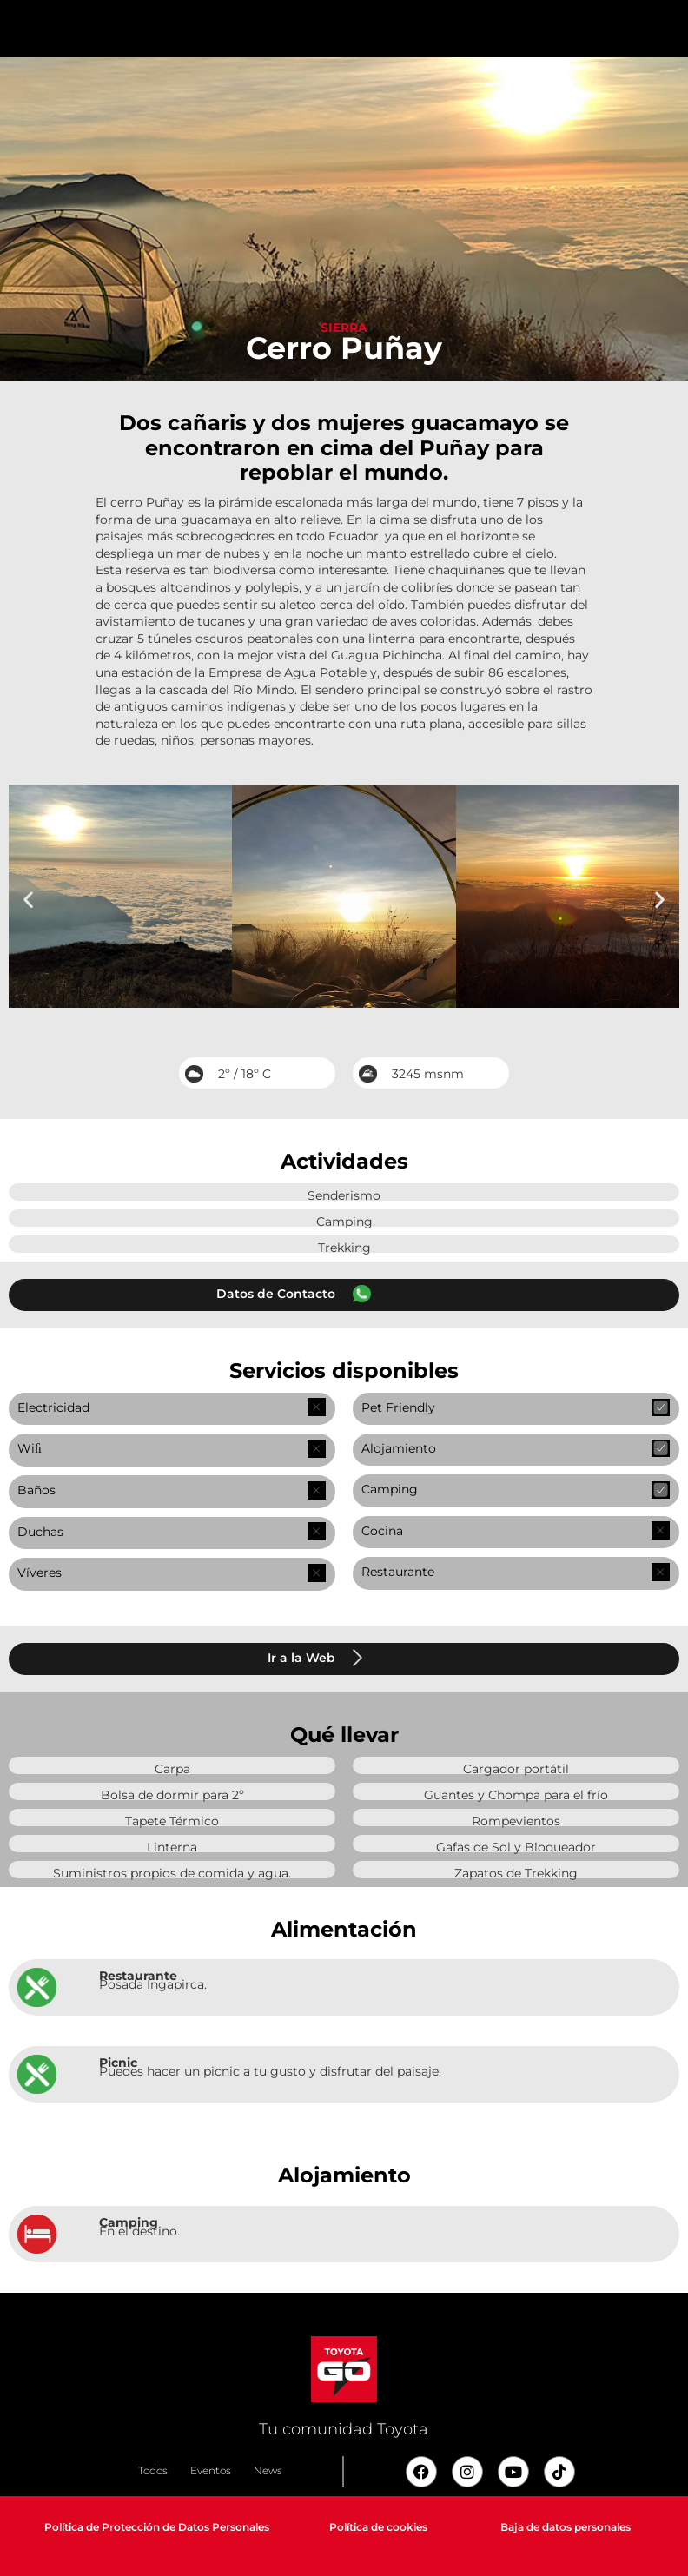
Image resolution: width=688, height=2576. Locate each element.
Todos (153, 2470)
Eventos (210, 2470)
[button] (28, 899)
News (268, 2470)
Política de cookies (378, 2526)
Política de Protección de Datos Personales (156, 2526)
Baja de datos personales (565, 2526)
